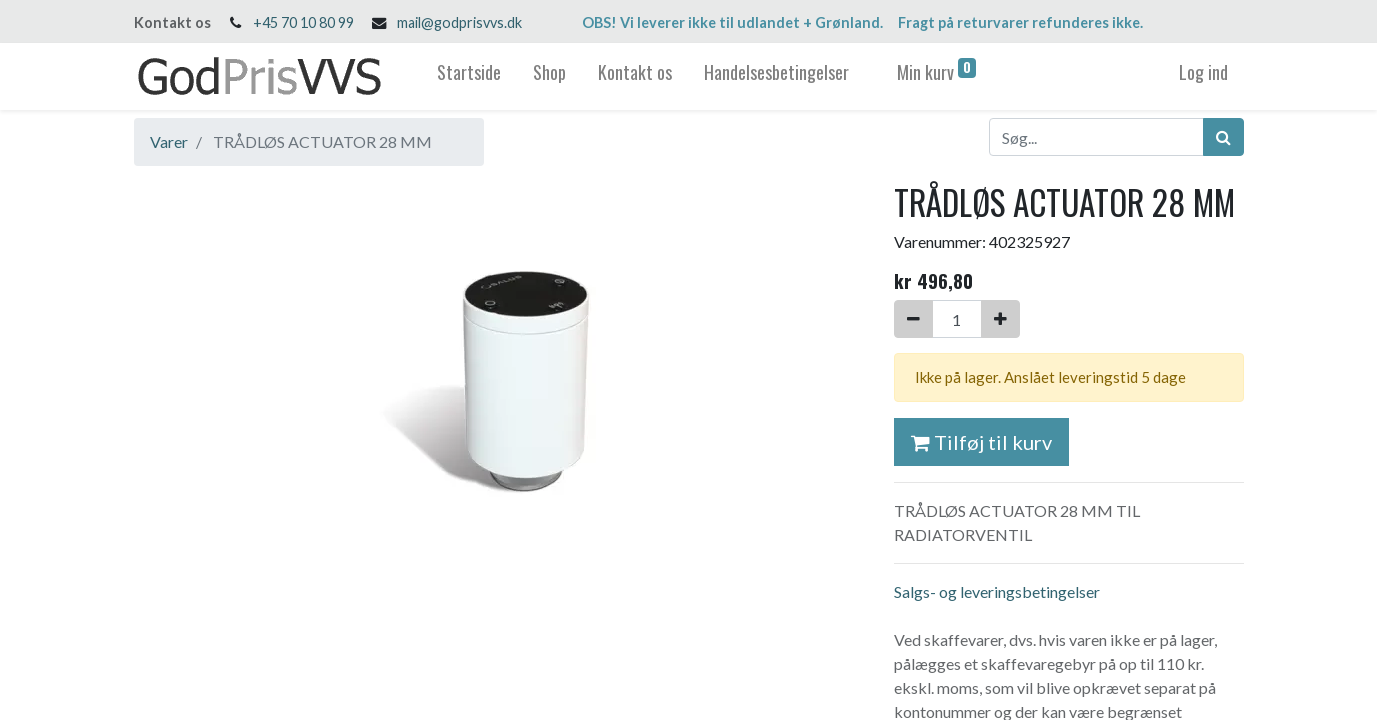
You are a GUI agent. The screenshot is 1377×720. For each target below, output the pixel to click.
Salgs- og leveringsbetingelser (997, 591)
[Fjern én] (913, 319)
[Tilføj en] (1000, 319)
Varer (169, 141)
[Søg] (1223, 137)
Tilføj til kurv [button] (981, 442)
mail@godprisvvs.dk (459, 22)
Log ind (1203, 72)
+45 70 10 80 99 (303, 22)
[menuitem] (469, 76)
